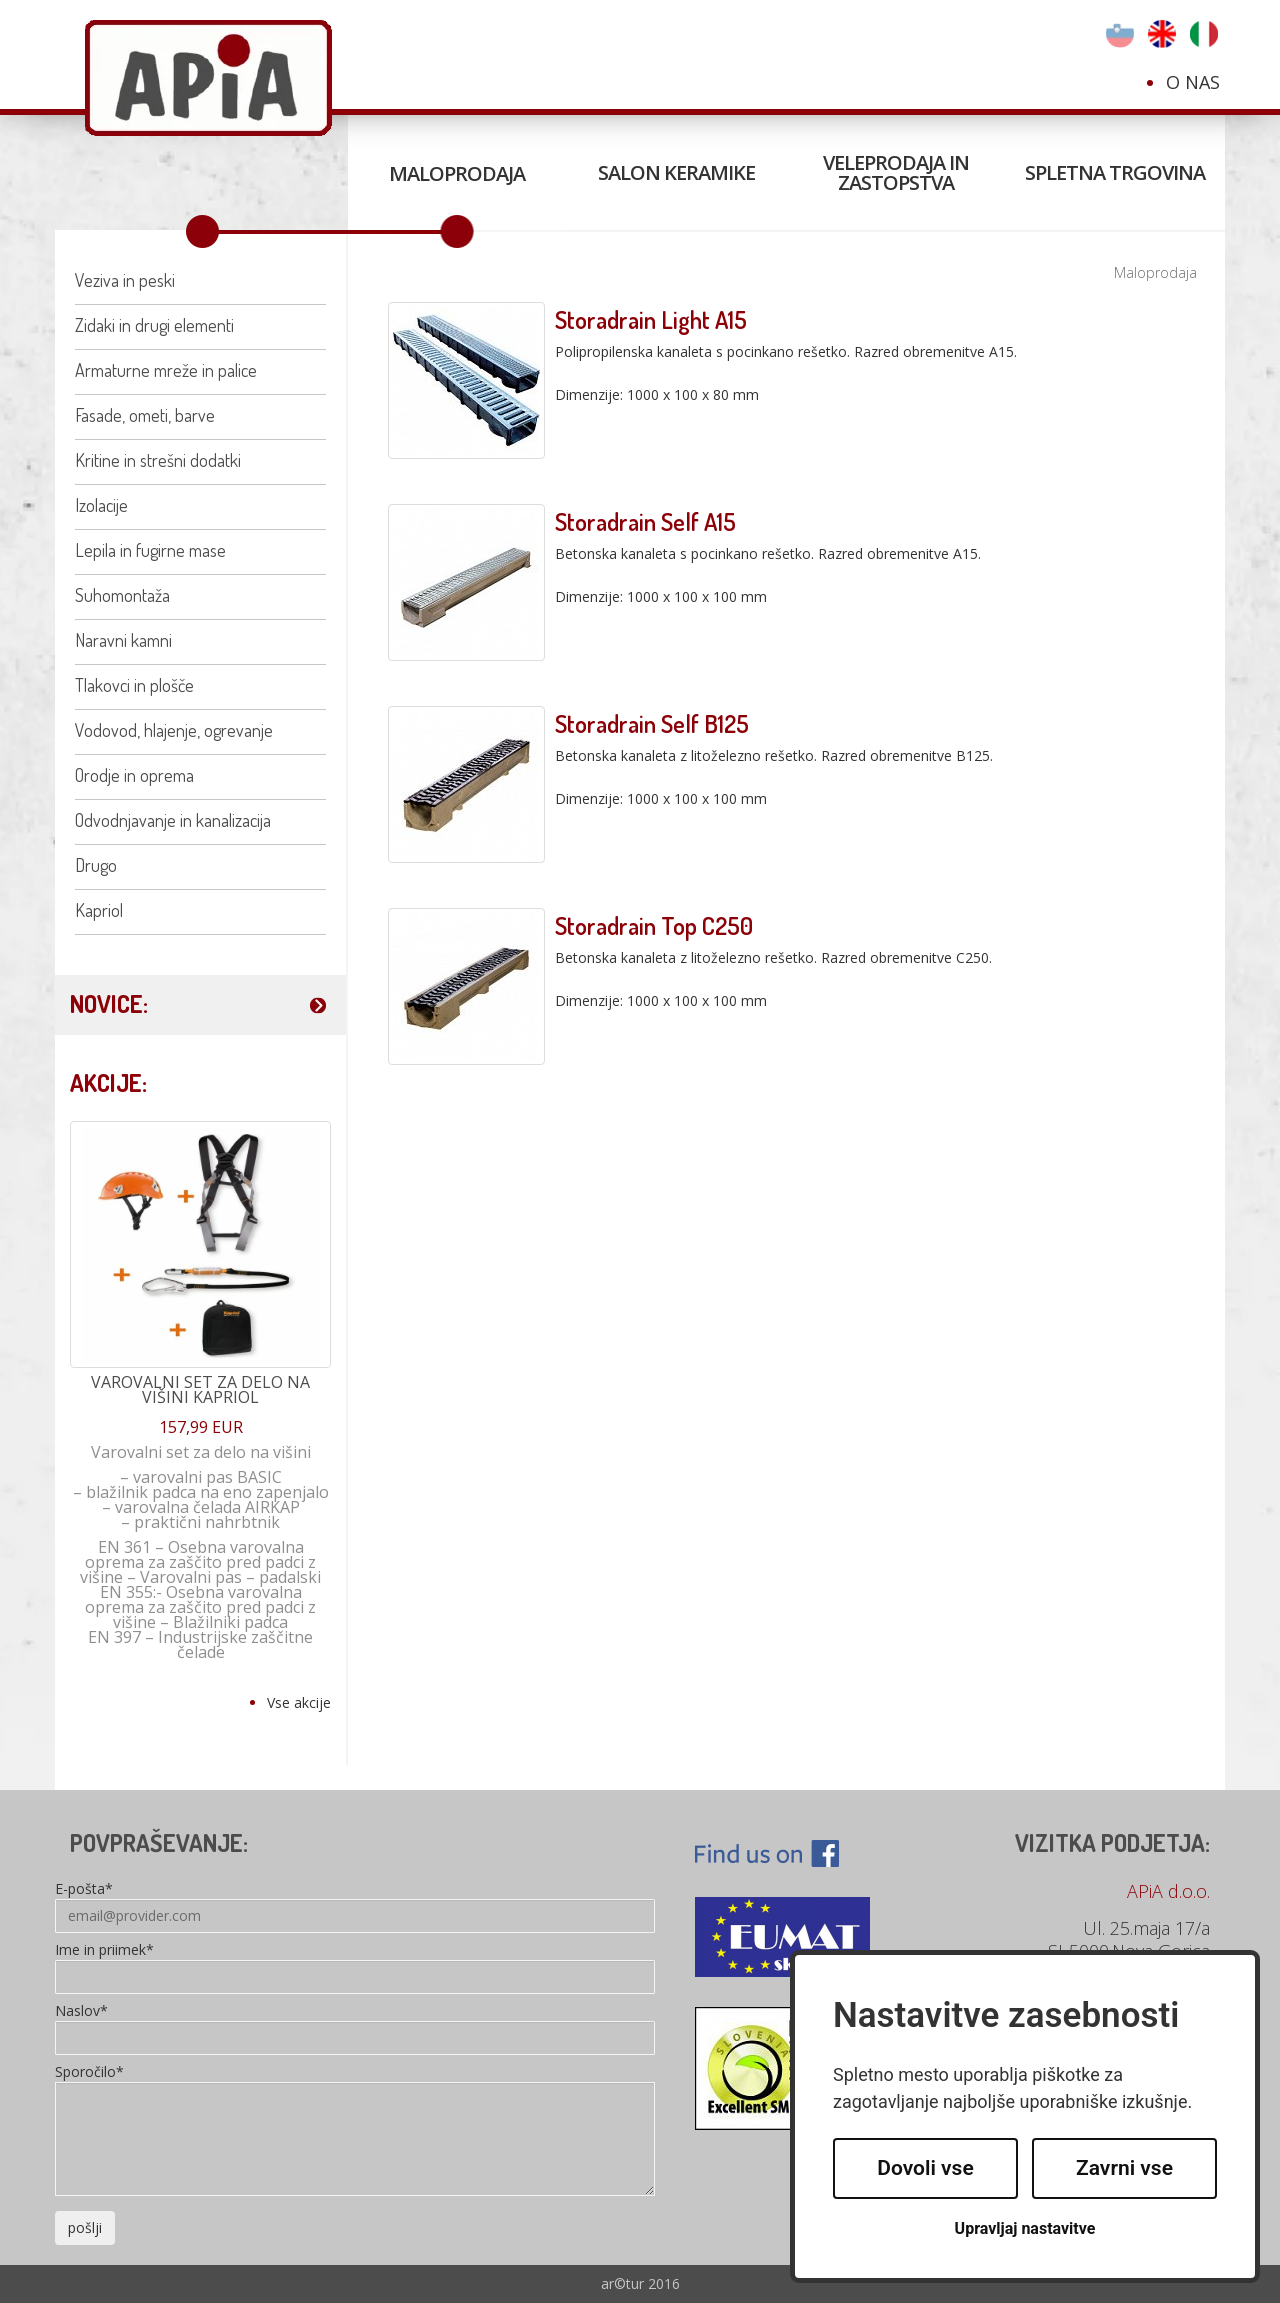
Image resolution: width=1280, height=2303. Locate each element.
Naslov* (81, 2012)
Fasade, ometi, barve (145, 415)
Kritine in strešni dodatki (158, 460)
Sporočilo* (89, 2073)
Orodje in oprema (134, 775)
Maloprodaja (457, 173)
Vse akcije (299, 1702)
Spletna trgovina (1115, 172)
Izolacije (101, 505)
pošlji (85, 2227)
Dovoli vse (925, 2168)
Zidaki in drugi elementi (154, 325)
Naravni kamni (123, 640)
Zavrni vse (1124, 2168)
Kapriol (99, 910)
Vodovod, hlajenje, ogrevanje (174, 730)
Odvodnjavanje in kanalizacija (173, 820)
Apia (208, 78)
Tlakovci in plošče (134, 685)
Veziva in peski (125, 280)
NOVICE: (109, 1003)
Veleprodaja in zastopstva (896, 172)
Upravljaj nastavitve (1025, 2228)
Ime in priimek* (104, 1951)
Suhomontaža (122, 595)
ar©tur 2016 (640, 2283)
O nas (1193, 82)
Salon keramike (676, 172)
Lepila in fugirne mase (150, 550)
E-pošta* (84, 1890)
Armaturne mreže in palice (166, 370)
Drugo (96, 865)
